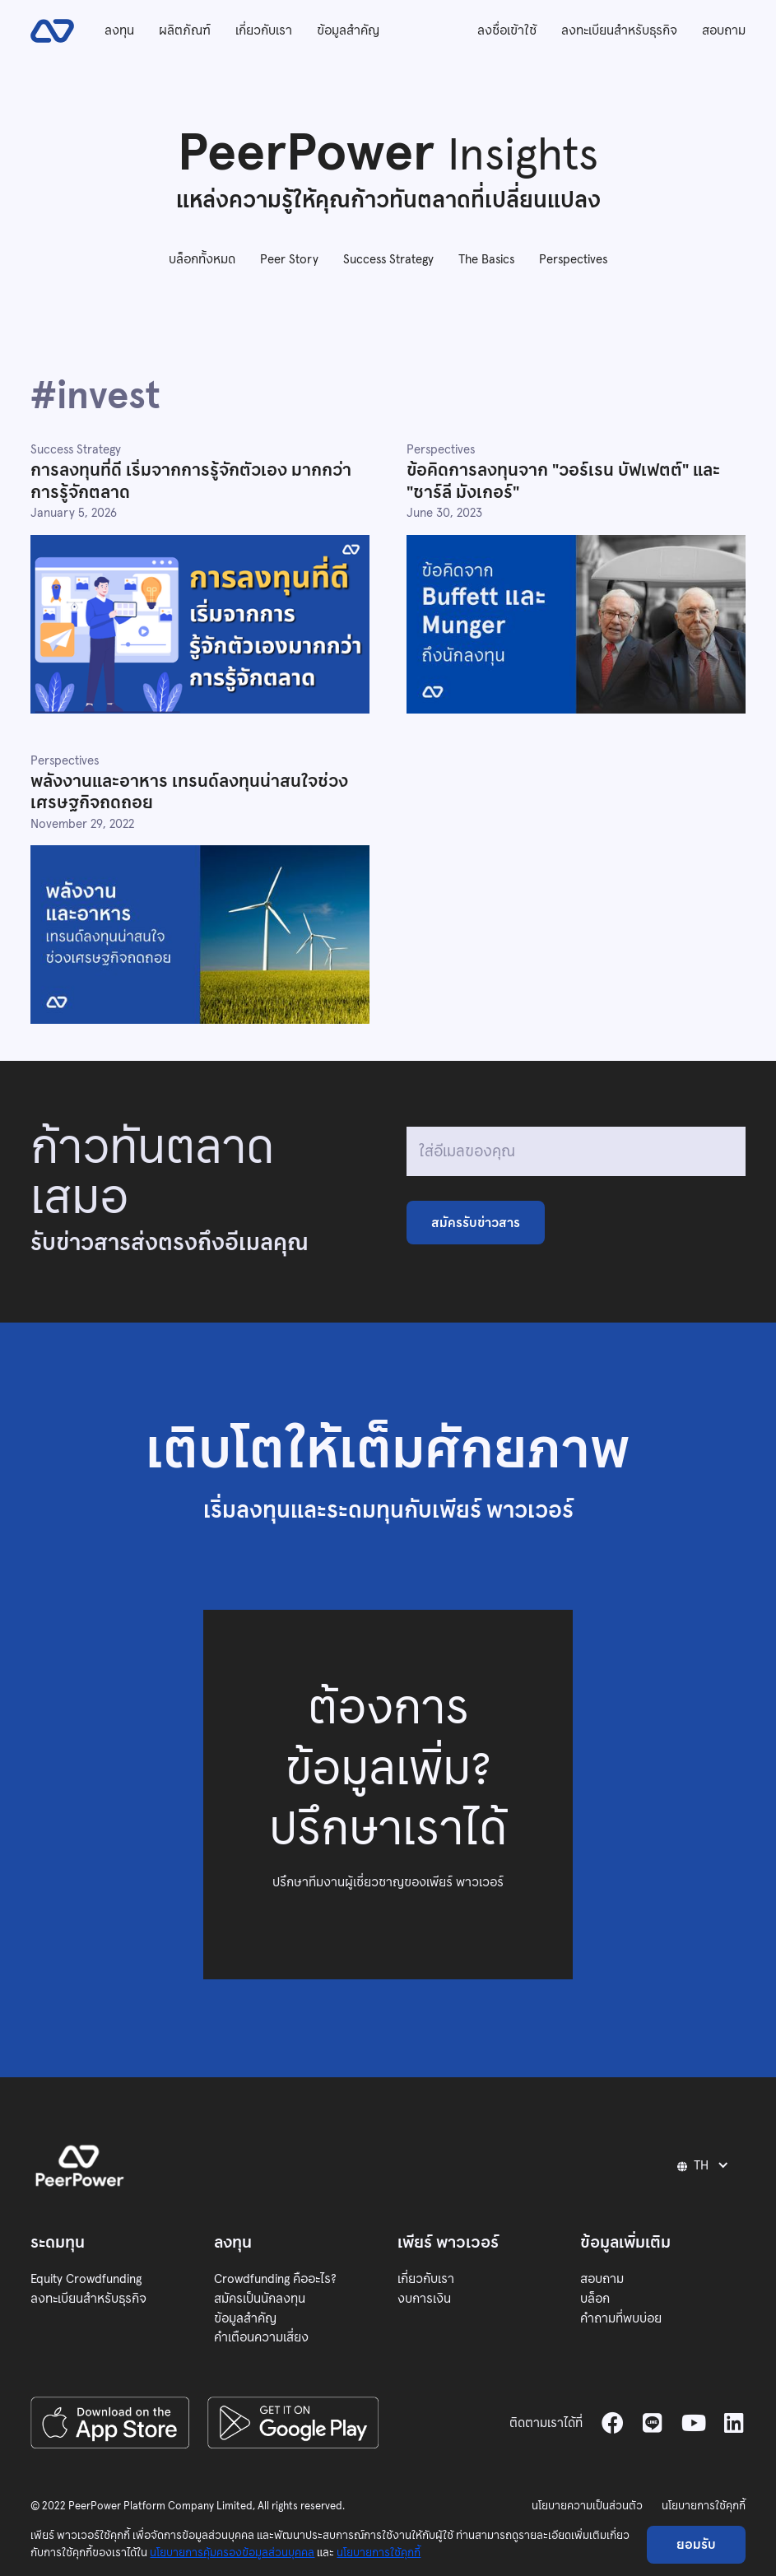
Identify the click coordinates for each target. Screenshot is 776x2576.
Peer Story (289, 259)
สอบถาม (724, 30)
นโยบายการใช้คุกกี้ (704, 2506)
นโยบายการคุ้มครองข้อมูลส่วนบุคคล (232, 2553)
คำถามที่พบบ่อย (621, 2318)
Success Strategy (388, 259)
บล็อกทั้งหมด (202, 259)
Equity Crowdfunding (86, 2278)
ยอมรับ (696, 2544)
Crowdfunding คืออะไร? (275, 2278)
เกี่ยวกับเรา (263, 30)
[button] (705, 2165)
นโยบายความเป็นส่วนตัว (587, 2506)
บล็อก (595, 2298)
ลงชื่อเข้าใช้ (507, 30)
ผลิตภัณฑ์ (185, 30)
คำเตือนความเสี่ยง (261, 2337)
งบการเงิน (424, 2298)
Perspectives (573, 259)
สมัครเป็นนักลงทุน (259, 2298)
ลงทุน (119, 30)
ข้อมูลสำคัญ (348, 30)
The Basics (486, 259)
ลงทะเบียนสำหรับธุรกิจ (619, 30)
